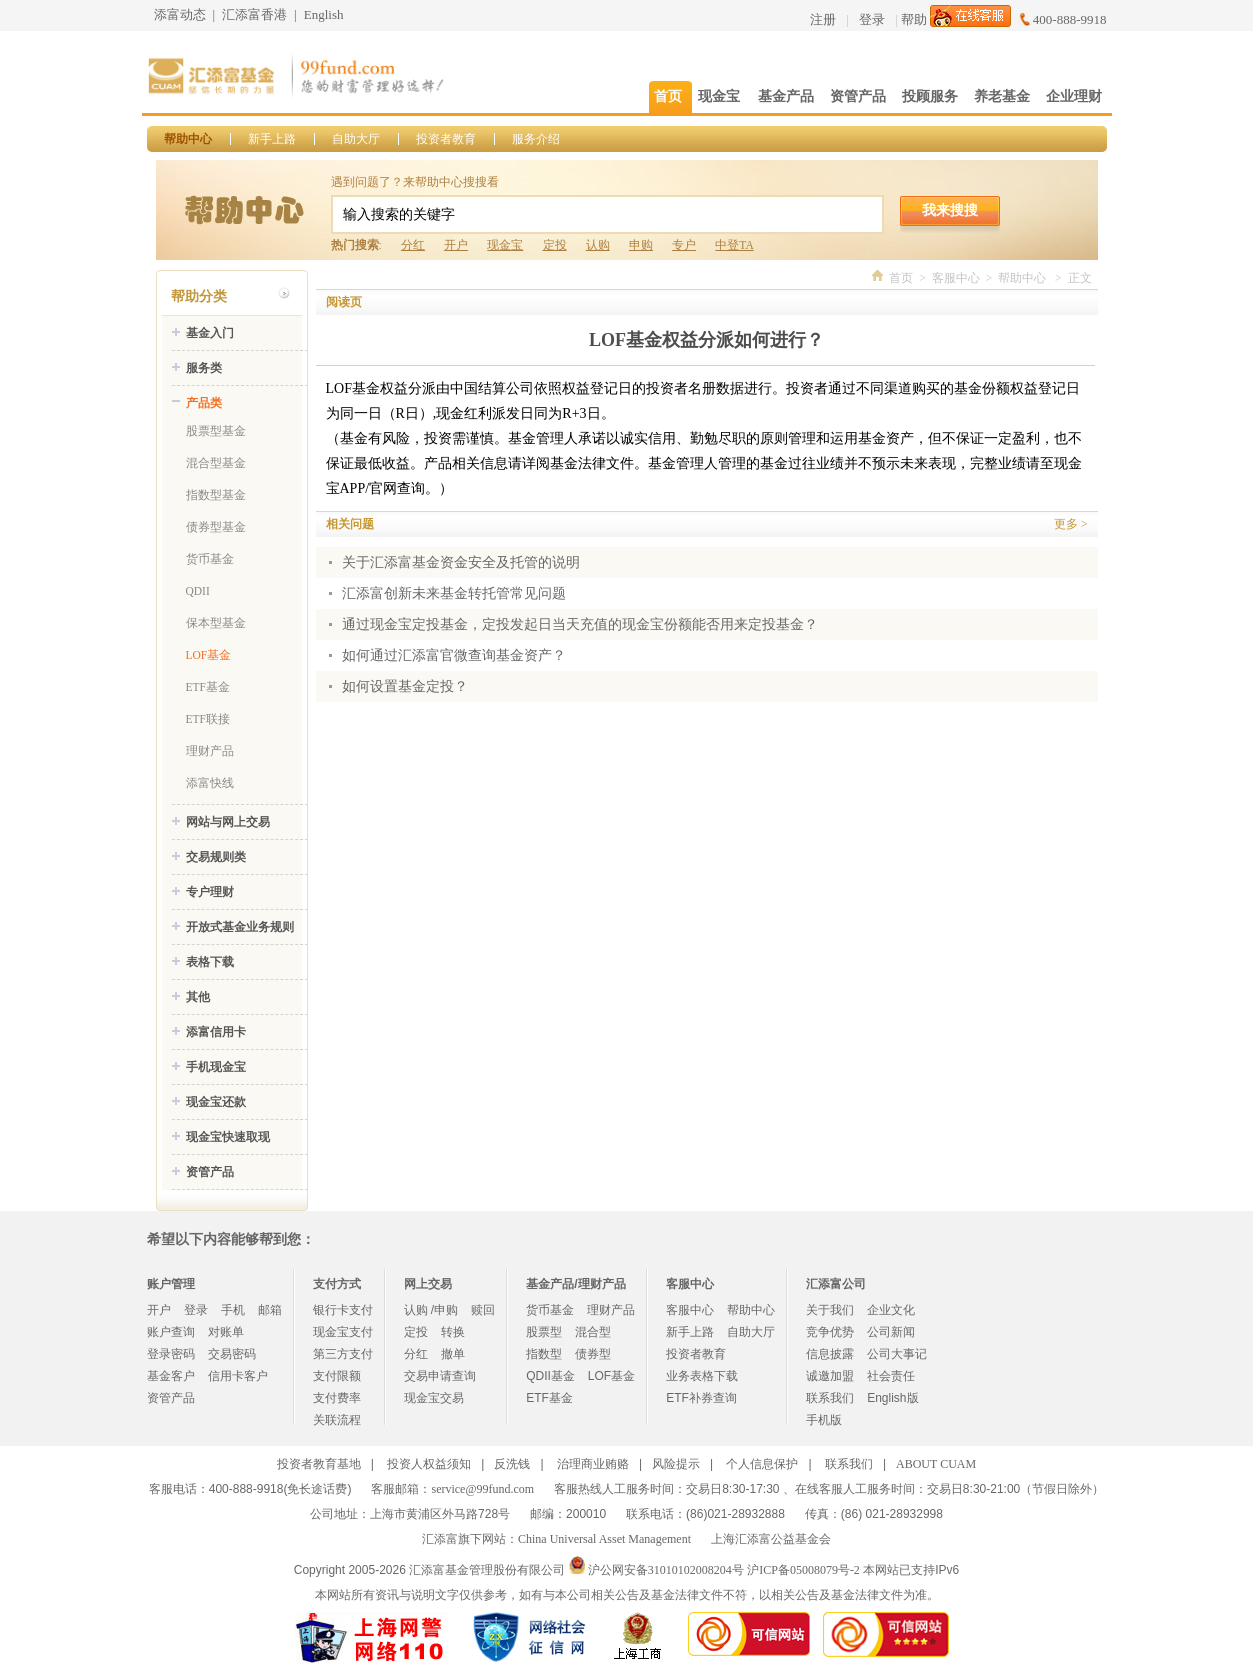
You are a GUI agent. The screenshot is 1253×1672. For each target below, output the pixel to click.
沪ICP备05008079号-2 (803, 1570)
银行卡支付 (343, 1310)
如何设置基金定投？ (405, 686)
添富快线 (210, 783)
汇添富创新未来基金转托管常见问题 (454, 593)
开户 (456, 245)
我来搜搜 (950, 210)
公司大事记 (897, 1354)
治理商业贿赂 (593, 1464)
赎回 (483, 1310)
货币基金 (210, 559)
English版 (892, 1398)
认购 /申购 (431, 1310)
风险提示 (676, 1464)
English (324, 14)
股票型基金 (216, 431)
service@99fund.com (482, 1489)
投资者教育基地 (319, 1464)
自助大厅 (356, 139)
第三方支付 (343, 1354)
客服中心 (956, 278)
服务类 (204, 368)
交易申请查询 (440, 1376)
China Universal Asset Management (604, 1539)
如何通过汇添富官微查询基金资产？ (454, 655)
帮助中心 (188, 139)
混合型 (593, 1332)
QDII (198, 591)
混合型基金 (216, 463)
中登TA (734, 245)
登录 (872, 19)
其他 (198, 997)
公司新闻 (891, 1332)
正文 (1080, 278)
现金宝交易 (434, 1398)
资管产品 (210, 1172)
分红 (413, 245)
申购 (641, 245)
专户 (684, 245)
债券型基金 (216, 527)
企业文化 (891, 1310)
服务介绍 (536, 139)
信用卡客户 (238, 1376)
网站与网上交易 (228, 822)
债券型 (593, 1354)
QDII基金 (550, 1376)
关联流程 (337, 1420)
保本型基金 (216, 623)
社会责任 (891, 1376)
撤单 (453, 1354)
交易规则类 (216, 857)
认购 (598, 245)
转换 (453, 1332)
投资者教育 (446, 139)
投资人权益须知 (429, 1464)
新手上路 (272, 139)
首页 (901, 278)
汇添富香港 (254, 14)
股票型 (544, 1332)
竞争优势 (830, 1332)
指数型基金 (216, 495)
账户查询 (171, 1332)
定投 (555, 245)
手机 (233, 1310)
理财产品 (210, 751)
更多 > (1070, 524)
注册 (823, 19)
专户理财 (210, 892)
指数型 (544, 1354)
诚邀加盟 (830, 1376)
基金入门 (210, 333)
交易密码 (232, 1354)
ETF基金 (208, 687)
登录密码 (171, 1354)
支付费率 (337, 1398)
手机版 (824, 1420)
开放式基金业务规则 (240, 927)
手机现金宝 (216, 1067)
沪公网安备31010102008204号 (666, 1570)
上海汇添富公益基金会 (771, 1539)
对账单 (226, 1332)
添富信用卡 (216, 1032)
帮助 (914, 19)
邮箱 (270, 1310)
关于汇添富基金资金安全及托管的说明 (461, 562)
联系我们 (830, 1398)
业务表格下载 (702, 1376)
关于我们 (830, 1310)
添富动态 (180, 14)
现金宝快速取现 (228, 1137)
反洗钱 (512, 1464)
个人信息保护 (762, 1464)
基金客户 (171, 1376)
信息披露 (830, 1354)
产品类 (204, 403)
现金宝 (505, 245)
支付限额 (337, 1376)
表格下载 (210, 962)
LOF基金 (209, 655)
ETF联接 (208, 719)
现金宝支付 (343, 1332)
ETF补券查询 (701, 1398)
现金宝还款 (216, 1102)
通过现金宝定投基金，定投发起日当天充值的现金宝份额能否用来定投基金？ (580, 624)
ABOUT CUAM (936, 1464)
